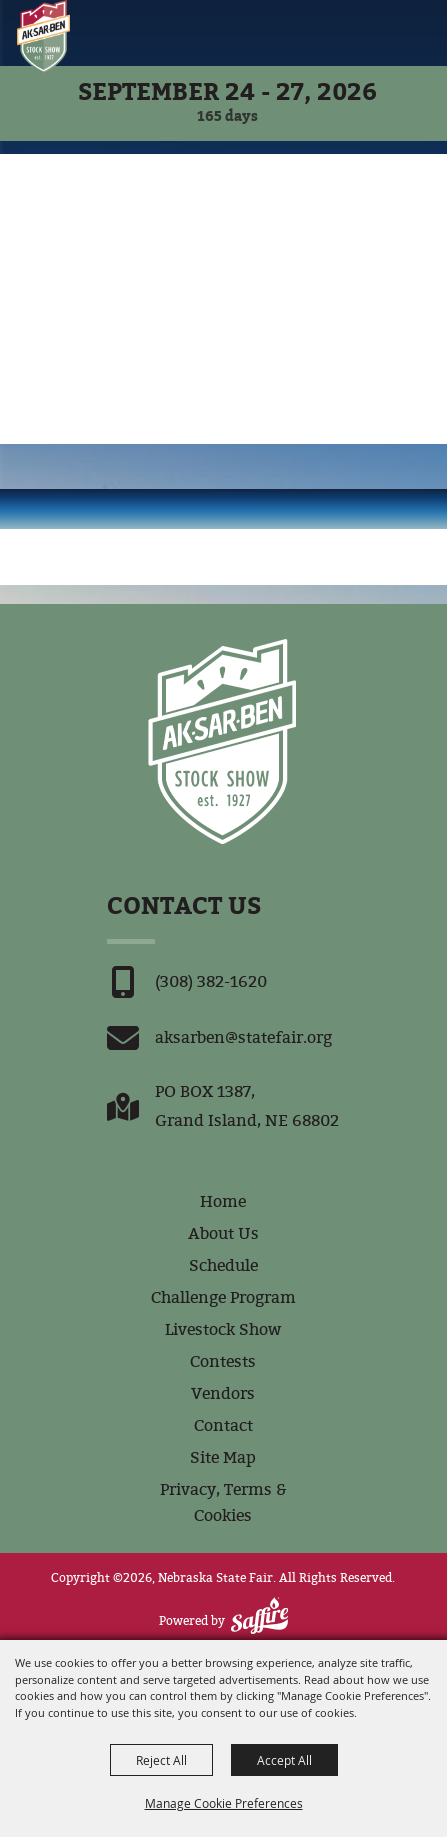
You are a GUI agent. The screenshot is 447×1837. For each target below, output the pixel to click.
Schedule (223, 1265)
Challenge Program (223, 1297)
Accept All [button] (284, 1760)
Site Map (223, 1457)
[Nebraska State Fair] (43, 36)
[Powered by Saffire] (259, 1615)
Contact (223, 1425)
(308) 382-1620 (211, 981)
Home (223, 1201)
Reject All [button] (161, 1760)
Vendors (223, 1393)
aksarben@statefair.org (243, 1037)
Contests (223, 1361)
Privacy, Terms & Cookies (223, 1502)
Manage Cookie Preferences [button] (224, 1803)
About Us (223, 1233)
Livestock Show (223, 1329)
